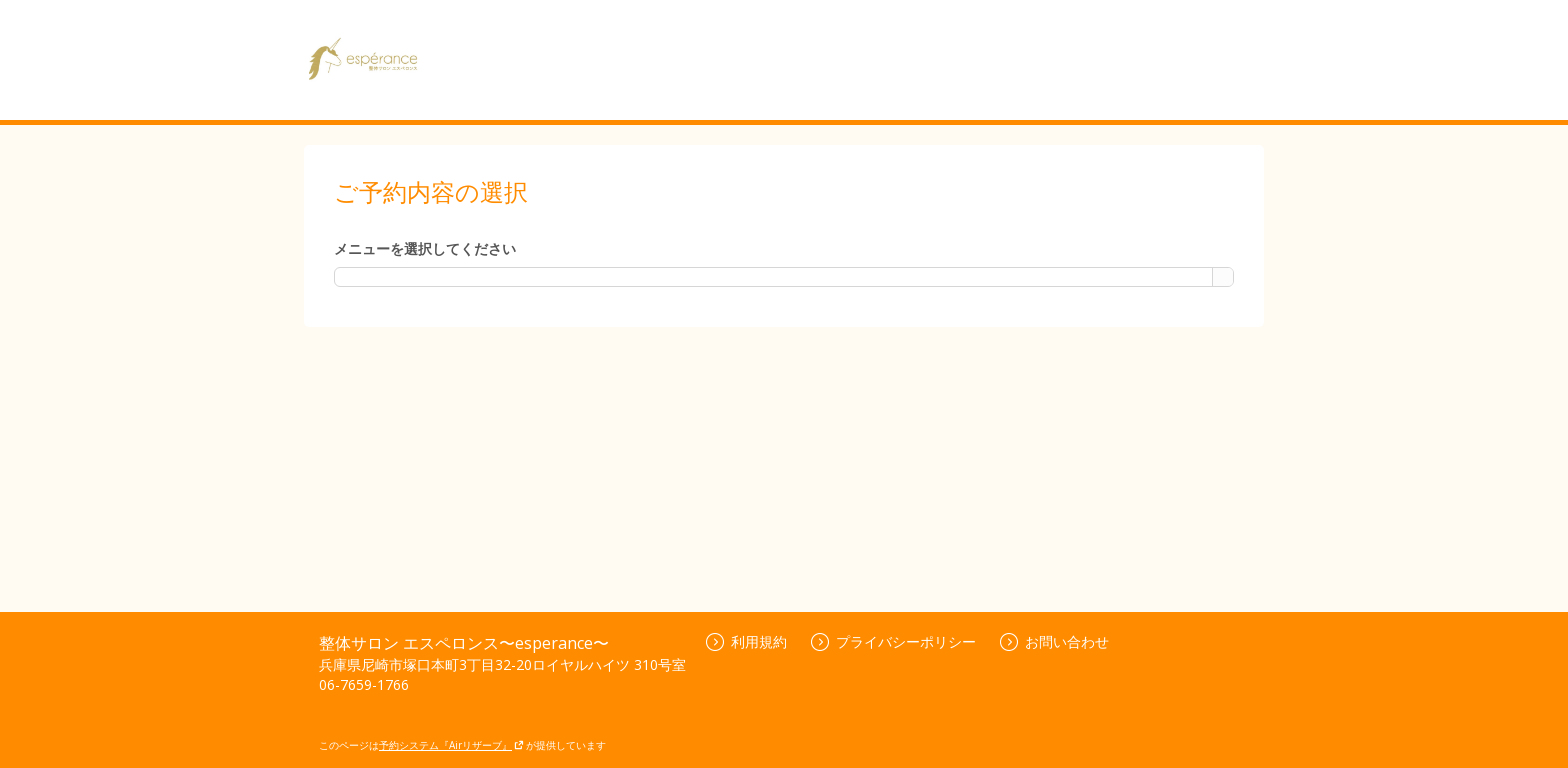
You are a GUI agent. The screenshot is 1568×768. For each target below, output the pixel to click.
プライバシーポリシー (893, 641)
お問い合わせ (1054, 641)
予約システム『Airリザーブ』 (451, 745)
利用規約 (746, 641)
